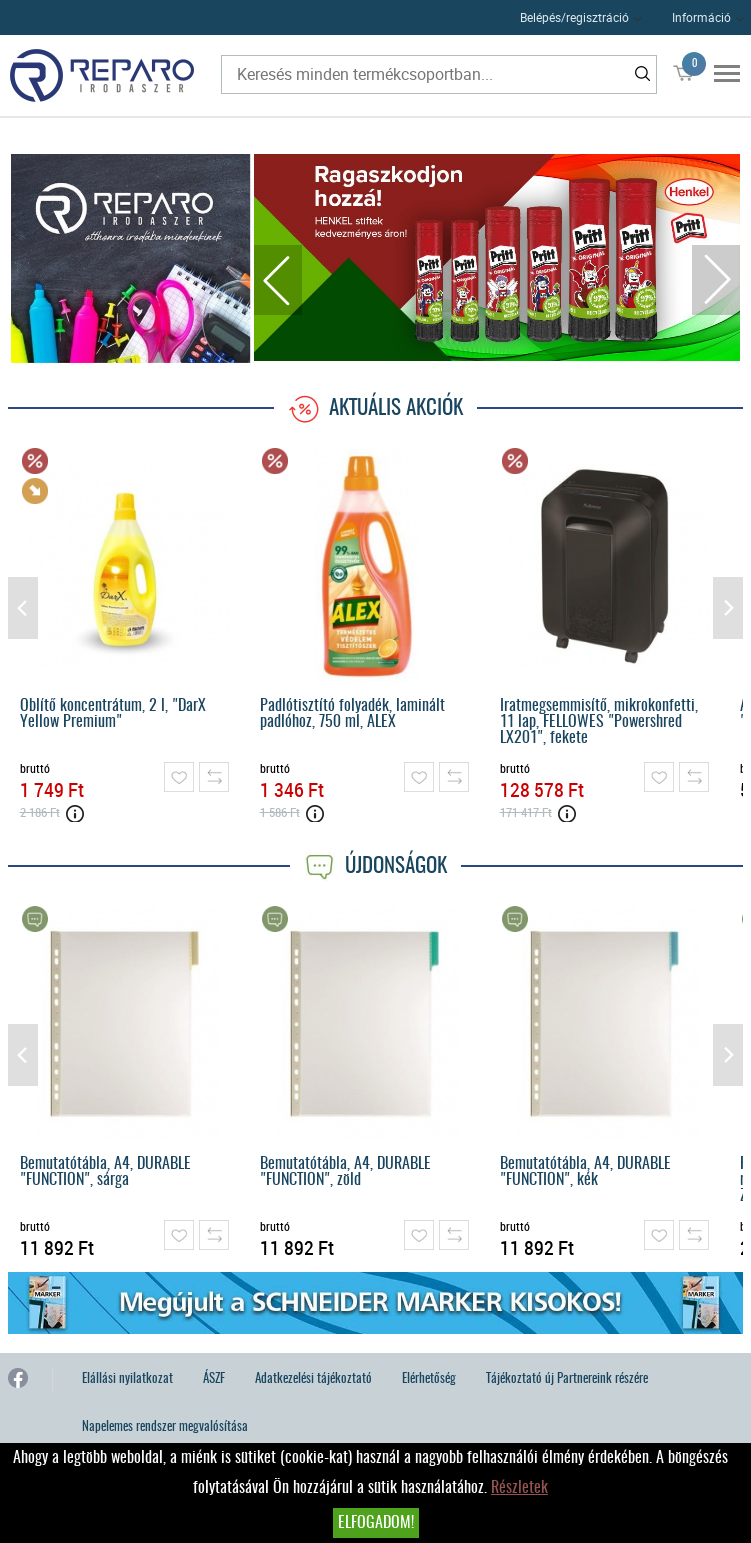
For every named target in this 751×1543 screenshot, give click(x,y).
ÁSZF (214, 1379)
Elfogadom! (376, 1523)
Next (716, 280)
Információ (701, 17)
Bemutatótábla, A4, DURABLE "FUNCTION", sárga (105, 1172)
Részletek (519, 1488)
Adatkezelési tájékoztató (313, 1379)
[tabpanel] (497, 257)
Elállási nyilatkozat (127, 1379)
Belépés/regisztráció (574, 17)
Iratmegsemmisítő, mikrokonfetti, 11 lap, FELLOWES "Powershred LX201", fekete (599, 722)
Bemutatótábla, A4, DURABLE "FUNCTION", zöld (345, 1172)
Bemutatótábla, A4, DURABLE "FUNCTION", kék (585, 1172)
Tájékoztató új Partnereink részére (567, 1379)
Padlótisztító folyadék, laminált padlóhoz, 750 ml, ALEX (352, 714)
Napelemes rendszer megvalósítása (165, 1427)
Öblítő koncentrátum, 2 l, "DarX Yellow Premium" (113, 714)
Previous (278, 280)
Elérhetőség (429, 1379)
